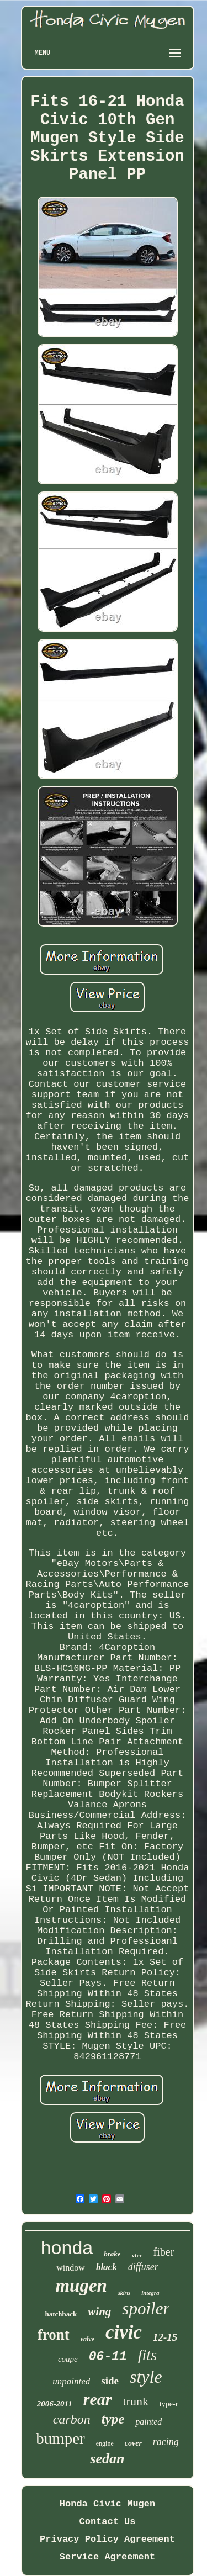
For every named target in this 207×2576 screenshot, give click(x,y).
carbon (72, 2419)
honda (67, 2247)
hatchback (61, 2314)
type (113, 2418)
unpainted (71, 2381)
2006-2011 (54, 2403)
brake (112, 2254)
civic (123, 2332)
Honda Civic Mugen (107, 2504)
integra (150, 2292)
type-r (169, 2404)
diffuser (143, 2266)
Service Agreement (107, 2557)
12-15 (165, 2337)
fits (147, 2354)
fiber (163, 2252)
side (110, 2381)
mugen (81, 2285)
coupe (68, 2359)
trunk (135, 2401)
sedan (107, 2459)
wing (99, 2311)
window (70, 2267)
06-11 (108, 2357)
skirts (124, 2293)
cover (133, 2443)
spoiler (145, 2308)
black (106, 2267)
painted (148, 2421)
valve (87, 2339)
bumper (60, 2438)
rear (97, 2399)
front (54, 2334)
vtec (137, 2255)
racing (166, 2441)
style (146, 2377)
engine (105, 2443)
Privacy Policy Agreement (107, 2539)
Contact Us (107, 2521)
